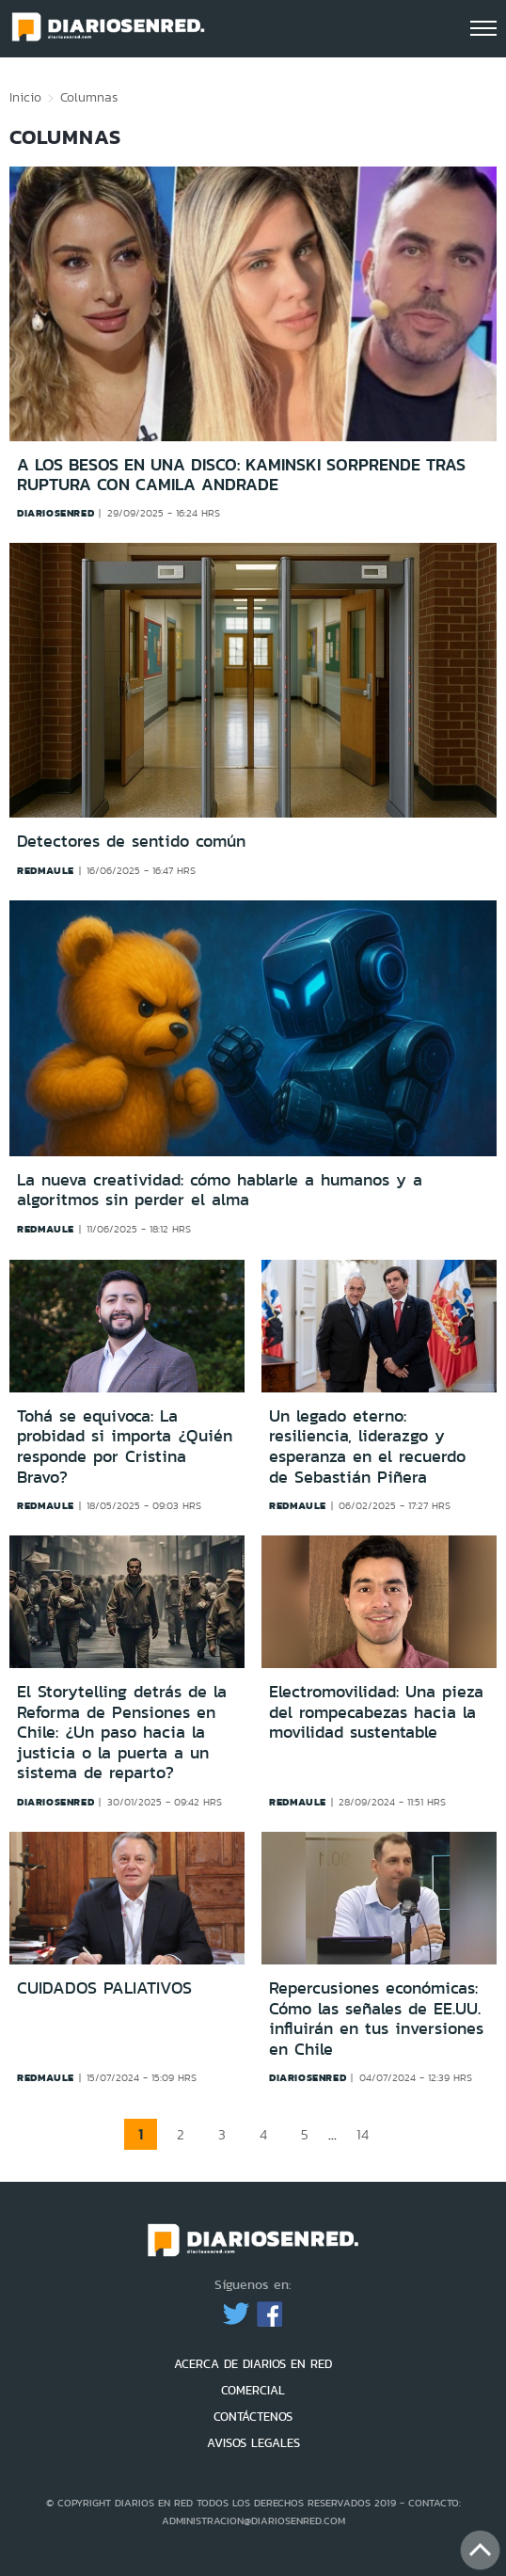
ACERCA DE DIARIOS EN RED (253, 2364)
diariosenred (55, 512)
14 (362, 2134)
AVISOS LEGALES (253, 2443)
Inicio (25, 96)
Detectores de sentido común (131, 842)
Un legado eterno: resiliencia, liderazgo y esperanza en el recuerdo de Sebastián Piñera (367, 1446)
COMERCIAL (253, 2390)
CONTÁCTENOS (253, 2416)
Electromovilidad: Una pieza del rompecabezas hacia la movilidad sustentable (376, 1711)
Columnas (89, 96)
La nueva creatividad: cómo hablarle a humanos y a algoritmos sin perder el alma (219, 1190)
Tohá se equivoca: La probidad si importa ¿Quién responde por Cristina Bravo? (124, 1446)
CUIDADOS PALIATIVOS (104, 1988)
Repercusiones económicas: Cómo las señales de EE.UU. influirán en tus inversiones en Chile (376, 2018)
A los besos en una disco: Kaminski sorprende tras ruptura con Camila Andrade (241, 475)
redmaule (45, 870)
